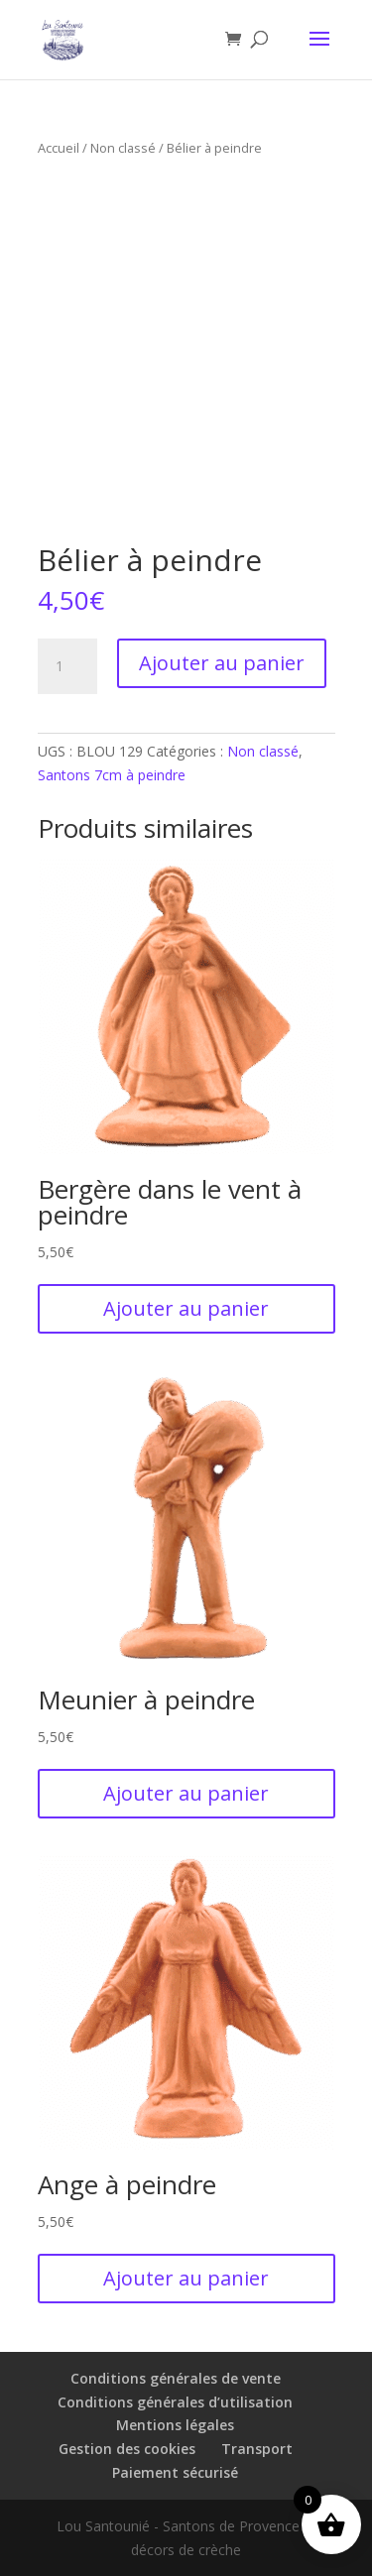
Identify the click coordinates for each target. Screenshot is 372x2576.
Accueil (58, 148)
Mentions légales (175, 2424)
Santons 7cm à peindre (112, 774)
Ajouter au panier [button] (186, 1308)
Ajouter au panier (222, 662)
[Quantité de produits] (67, 666)
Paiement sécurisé (175, 2472)
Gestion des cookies (127, 2448)
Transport (257, 2448)
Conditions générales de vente (175, 2378)
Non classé (123, 148)
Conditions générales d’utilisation (175, 2402)
